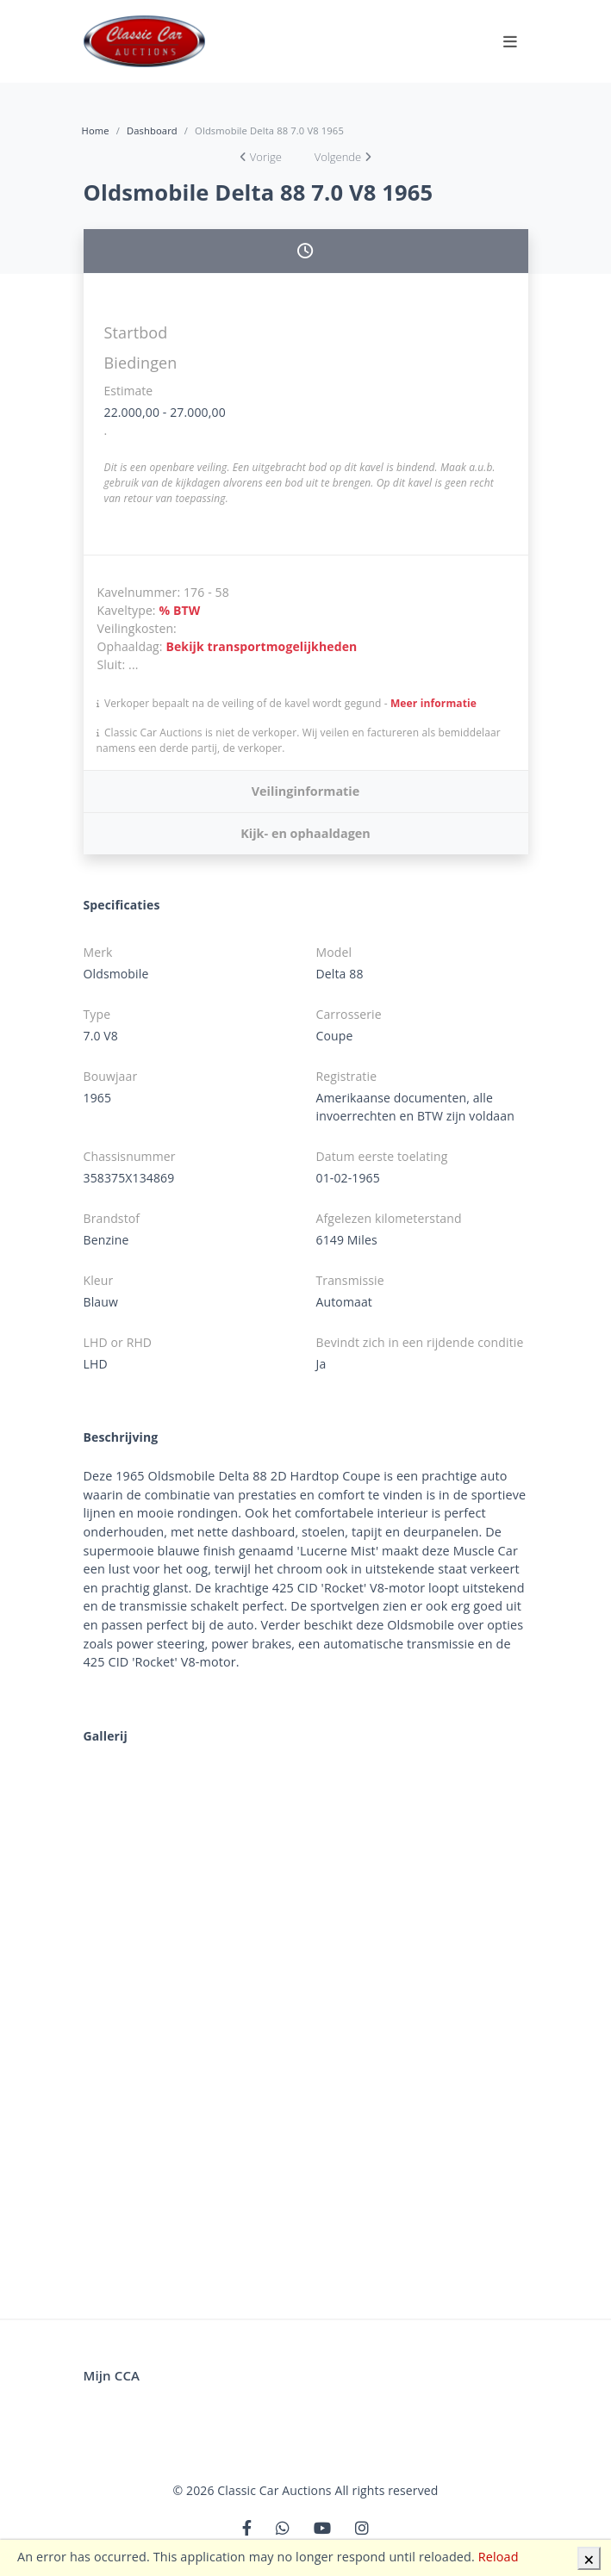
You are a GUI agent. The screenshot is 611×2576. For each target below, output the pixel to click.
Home (95, 130)
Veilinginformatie (305, 791)
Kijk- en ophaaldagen (305, 833)
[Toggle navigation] (510, 41)
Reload (498, 2556)
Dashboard (152, 130)
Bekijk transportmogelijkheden (261, 646)
